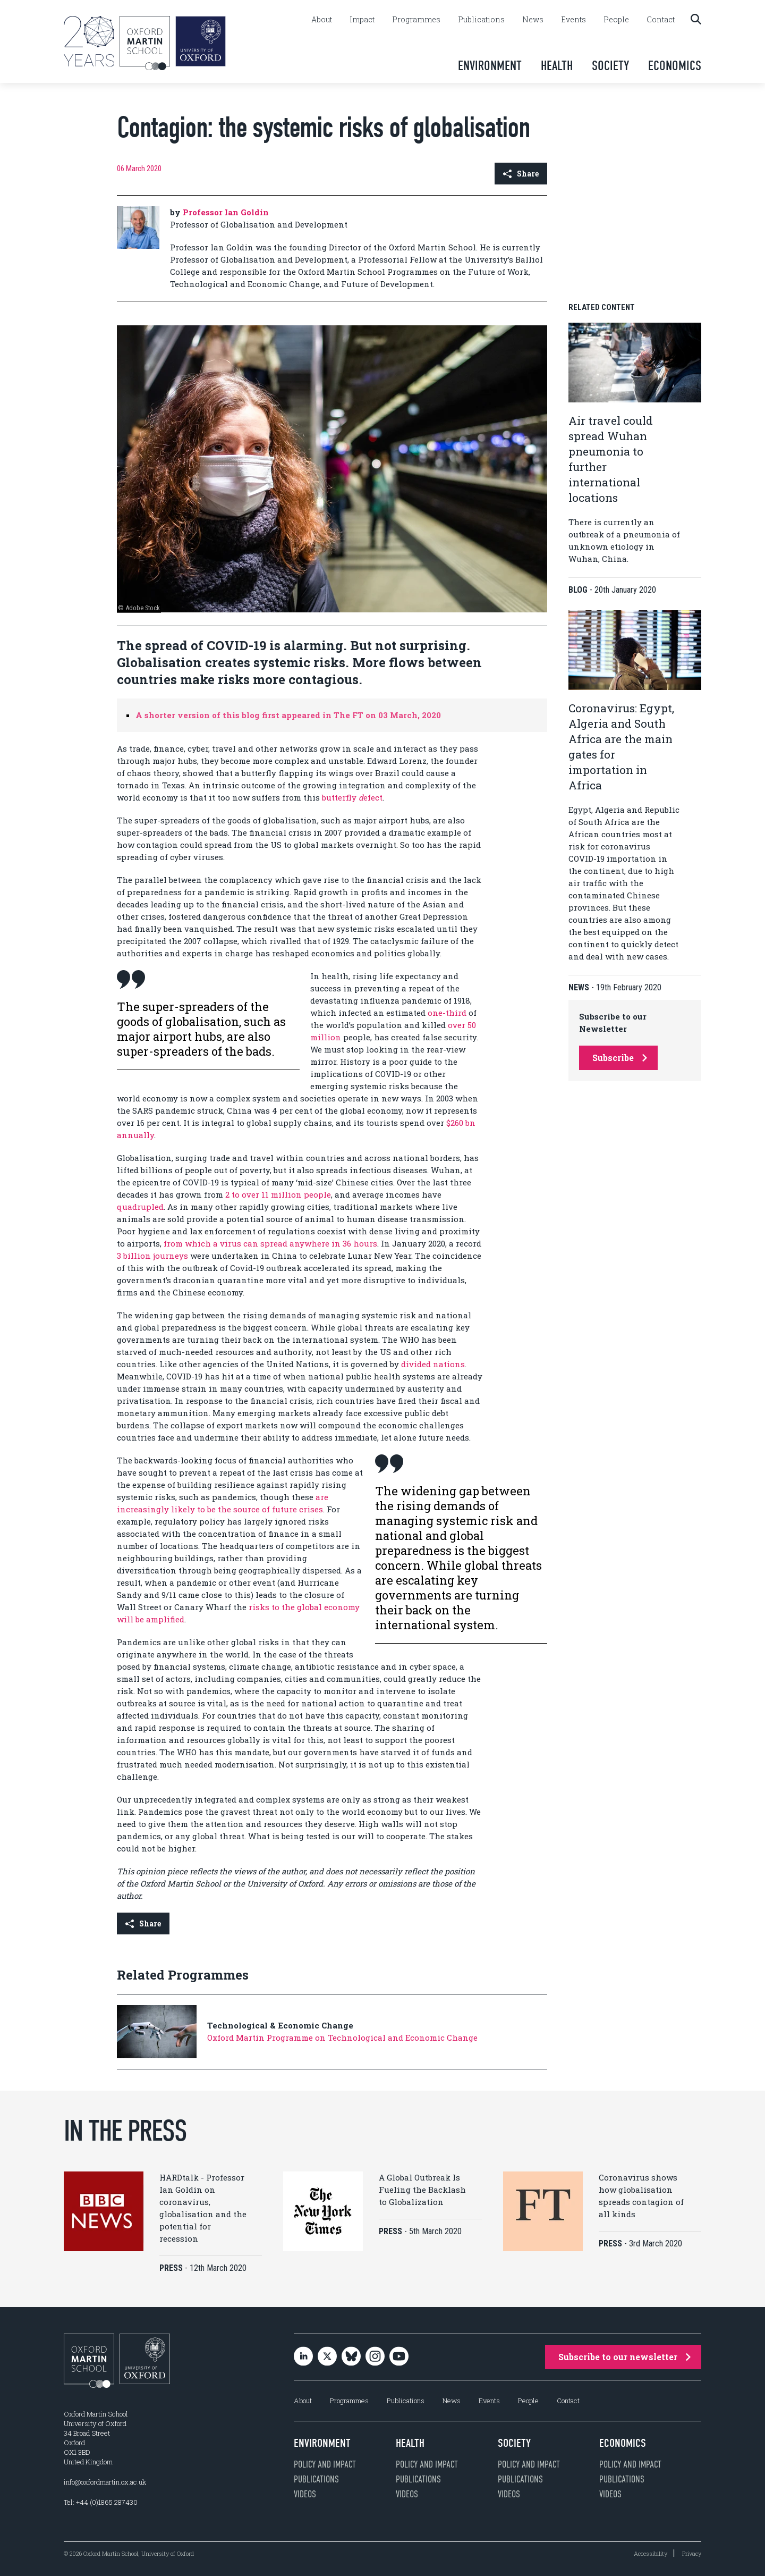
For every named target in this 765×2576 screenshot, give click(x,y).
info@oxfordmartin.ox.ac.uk (105, 2482)
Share (521, 174)
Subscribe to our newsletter (624, 2356)
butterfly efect (352, 797)
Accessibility (650, 2553)
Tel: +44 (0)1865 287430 (101, 2502)
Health (557, 65)
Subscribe (619, 1057)
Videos (305, 2494)
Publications (481, 19)
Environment (490, 65)
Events (573, 19)
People (616, 19)
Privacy (691, 2553)
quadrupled (140, 1206)
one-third (447, 1012)
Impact (362, 19)
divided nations (433, 1364)
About (321, 19)
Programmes (416, 19)
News (532, 19)
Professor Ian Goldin (226, 212)
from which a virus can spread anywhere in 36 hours (270, 1243)
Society (610, 65)
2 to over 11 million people (278, 1194)
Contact (661, 19)
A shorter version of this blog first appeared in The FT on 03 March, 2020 (288, 715)
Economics (674, 65)
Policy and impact (325, 2464)
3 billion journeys (152, 1255)
